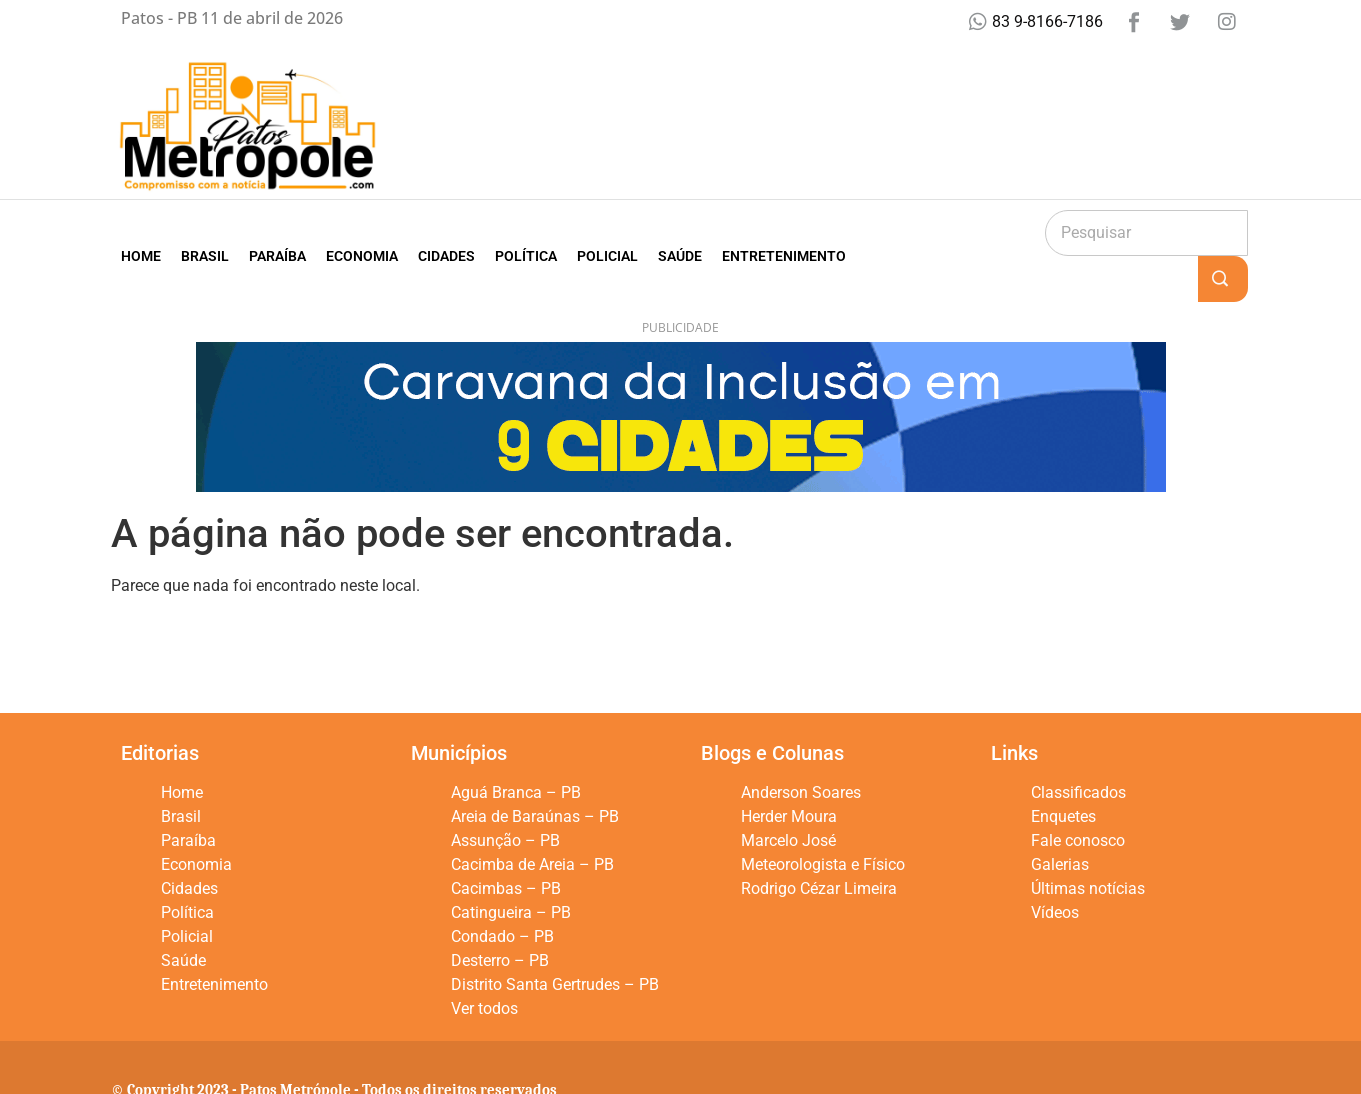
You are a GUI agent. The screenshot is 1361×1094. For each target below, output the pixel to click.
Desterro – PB (500, 914)
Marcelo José (788, 794)
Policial (607, 233)
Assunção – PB (505, 794)
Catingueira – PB (511, 866)
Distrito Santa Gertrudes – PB (555, 938)
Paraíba (277, 233)
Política (526, 233)
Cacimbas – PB (506, 842)
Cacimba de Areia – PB (532, 818)
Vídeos (1055, 866)
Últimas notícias (1088, 842)
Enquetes (1063, 770)
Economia (362, 233)
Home (141, 233)
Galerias (1060, 818)
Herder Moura (789, 770)
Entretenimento (784, 233)
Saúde (680, 233)
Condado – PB (502, 890)
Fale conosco (1078, 794)
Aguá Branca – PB (516, 746)
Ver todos (484, 962)
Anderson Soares (801, 746)
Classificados (1078, 746)
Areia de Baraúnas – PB (535, 770)
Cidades (446, 233)
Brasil (205, 233)
